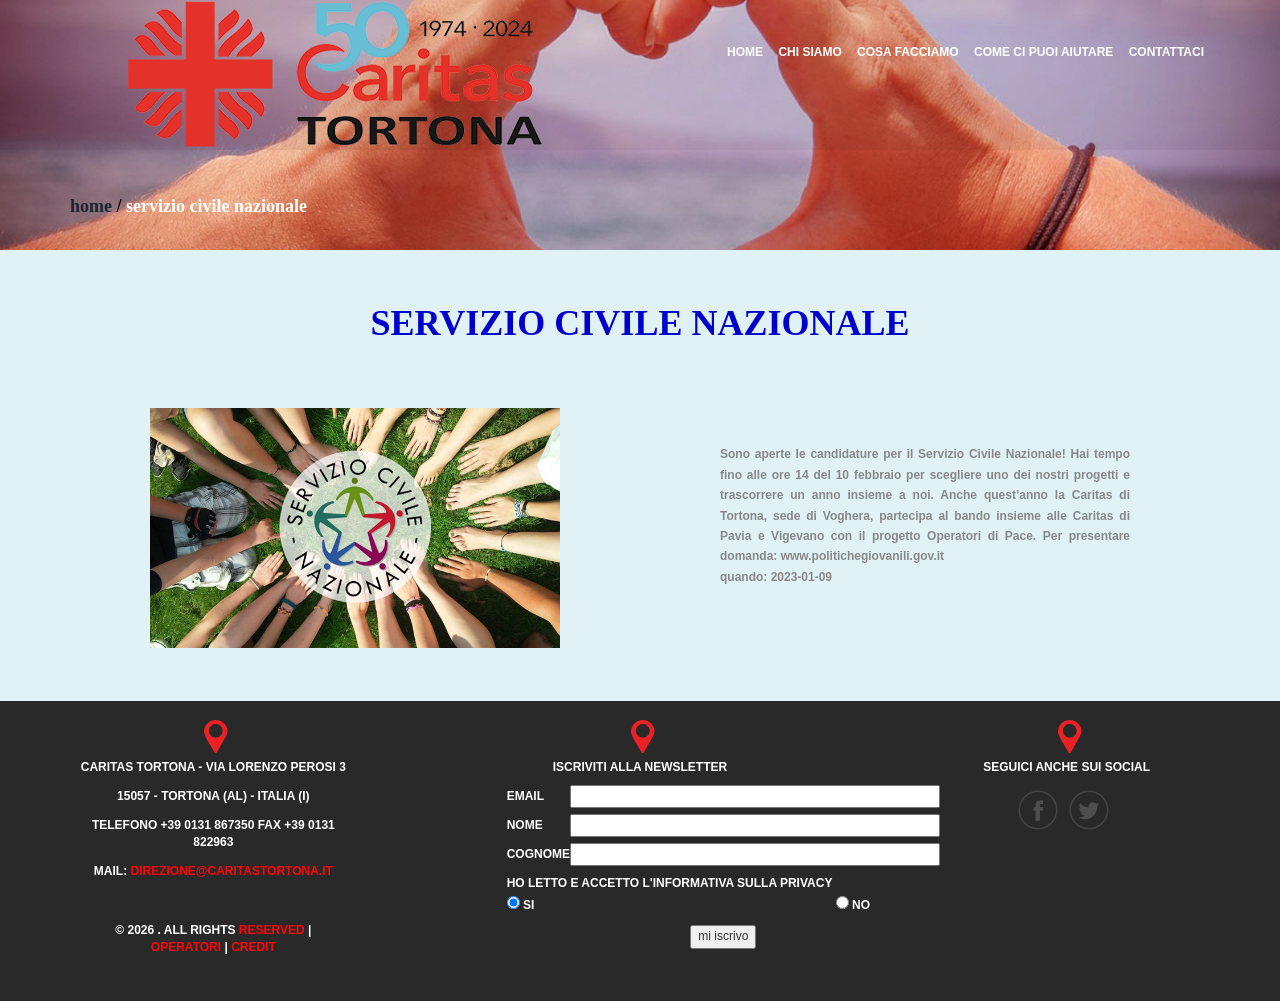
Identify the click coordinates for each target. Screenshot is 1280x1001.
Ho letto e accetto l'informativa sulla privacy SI (670, 894)
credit (253, 947)
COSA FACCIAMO (908, 52)
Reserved (272, 930)
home (91, 206)
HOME (745, 52)
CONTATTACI (1166, 52)
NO (853, 904)
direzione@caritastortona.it (231, 871)
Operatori (186, 947)
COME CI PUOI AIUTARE (1043, 52)
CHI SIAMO (809, 52)
